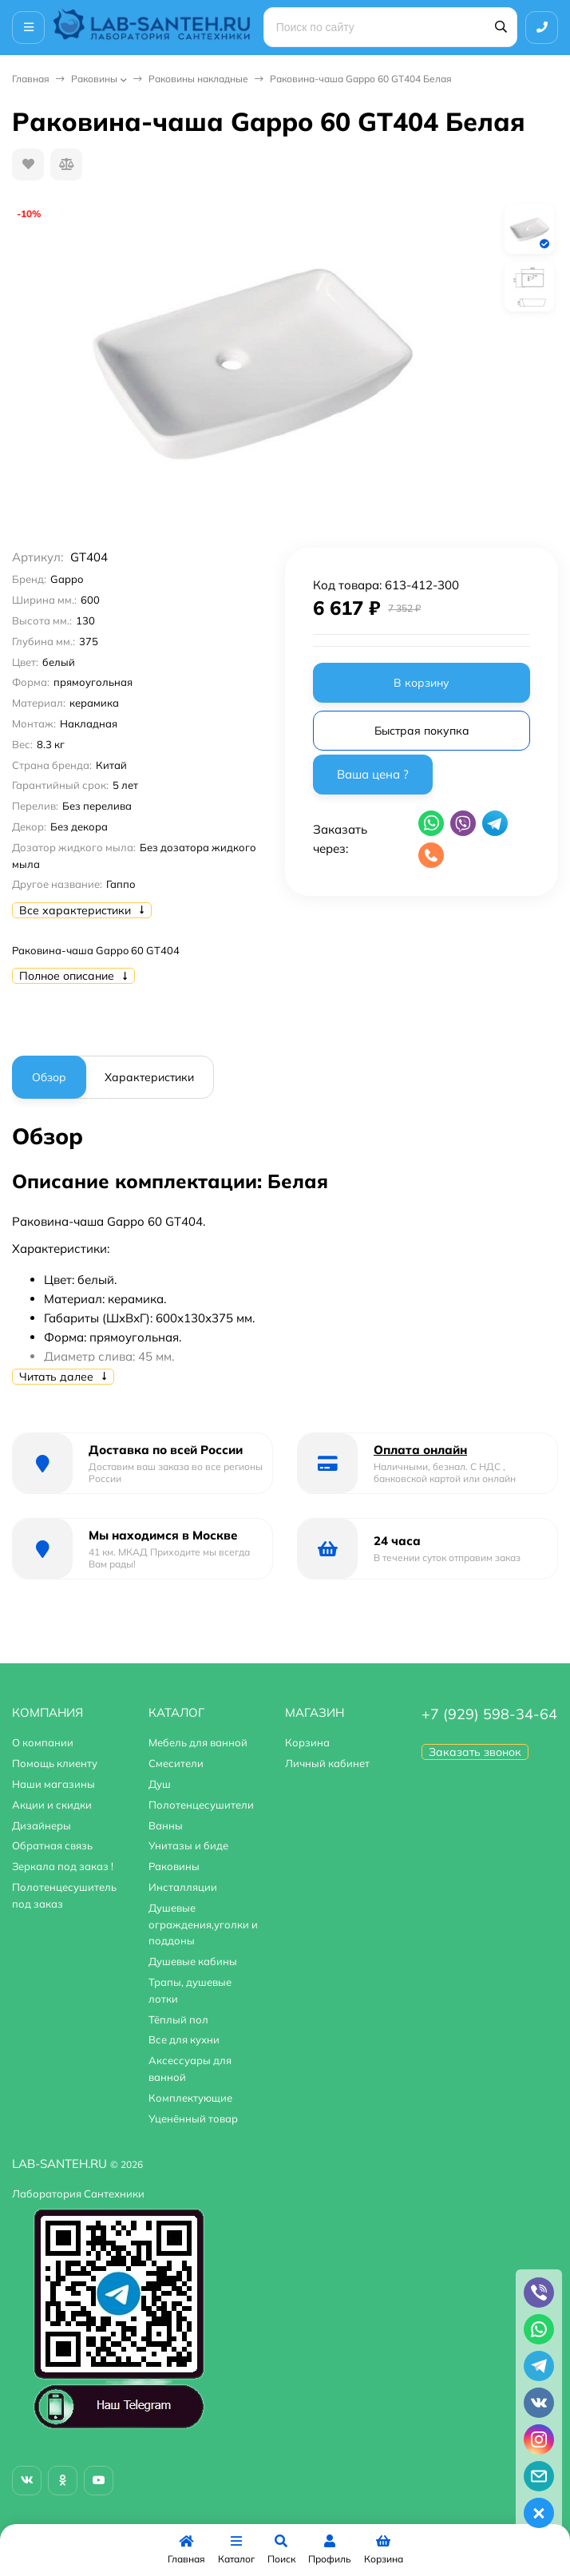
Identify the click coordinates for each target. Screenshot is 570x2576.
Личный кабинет (327, 1763)
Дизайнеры (41, 1825)
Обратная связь (52, 1845)
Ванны (165, 1825)
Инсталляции (182, 1886)
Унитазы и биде (188, 1845)
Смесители (176, 1763)
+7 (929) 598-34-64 (489, 1714)
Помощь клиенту (54, 1763)
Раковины (94, 79)
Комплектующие (190, 2097)
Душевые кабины (192, 1961)
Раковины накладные (198, 79)
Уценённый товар (193, 2118)
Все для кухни (184, 2039)
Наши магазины (53, 1783)
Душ (159, 1783)
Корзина (307, 1742)
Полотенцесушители (201, 1804)
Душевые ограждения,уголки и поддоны (203, 1924)
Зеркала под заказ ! (62, 1866)
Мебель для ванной (197, 1742)
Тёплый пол (178, 2019)
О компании (42, 1742)
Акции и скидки (52, 1804)
